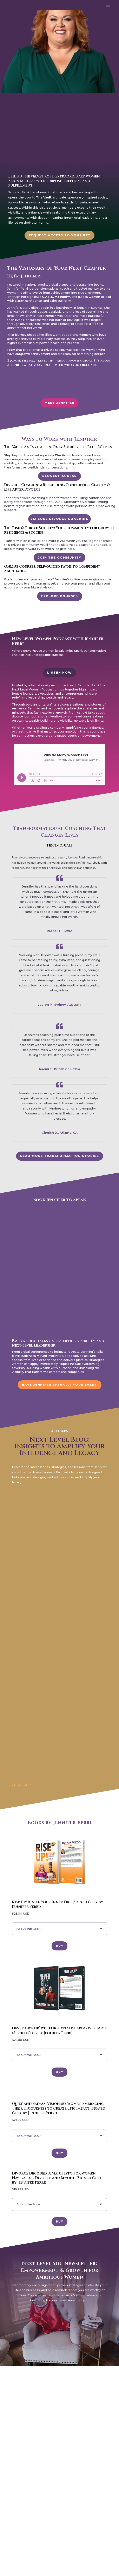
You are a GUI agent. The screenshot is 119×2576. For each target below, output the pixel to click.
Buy (59, 1946)
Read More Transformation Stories (59, 1156)
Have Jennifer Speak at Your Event (59, 1385)
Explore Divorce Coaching (59, 519)
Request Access (59, 476)
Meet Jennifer (59, 403)
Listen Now (59, 672)
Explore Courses (59, 596)
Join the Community (59, 557)
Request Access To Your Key (59, 235)
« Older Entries (22, 1785)
